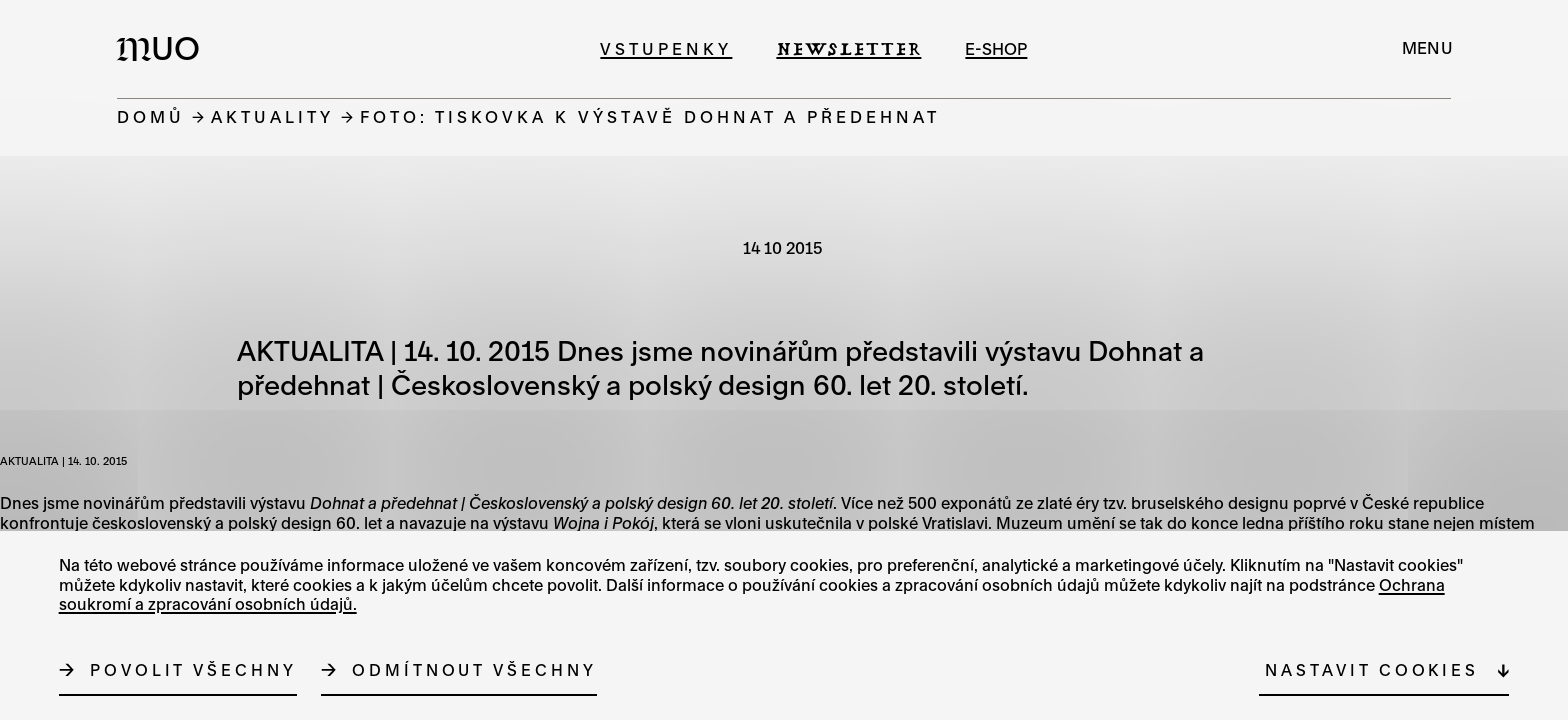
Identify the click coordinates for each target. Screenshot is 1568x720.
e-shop (996, 48)
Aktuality (272, 116)
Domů (151, 116)
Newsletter (848, 48)
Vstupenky (666, 48)
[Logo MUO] (164, 48)
